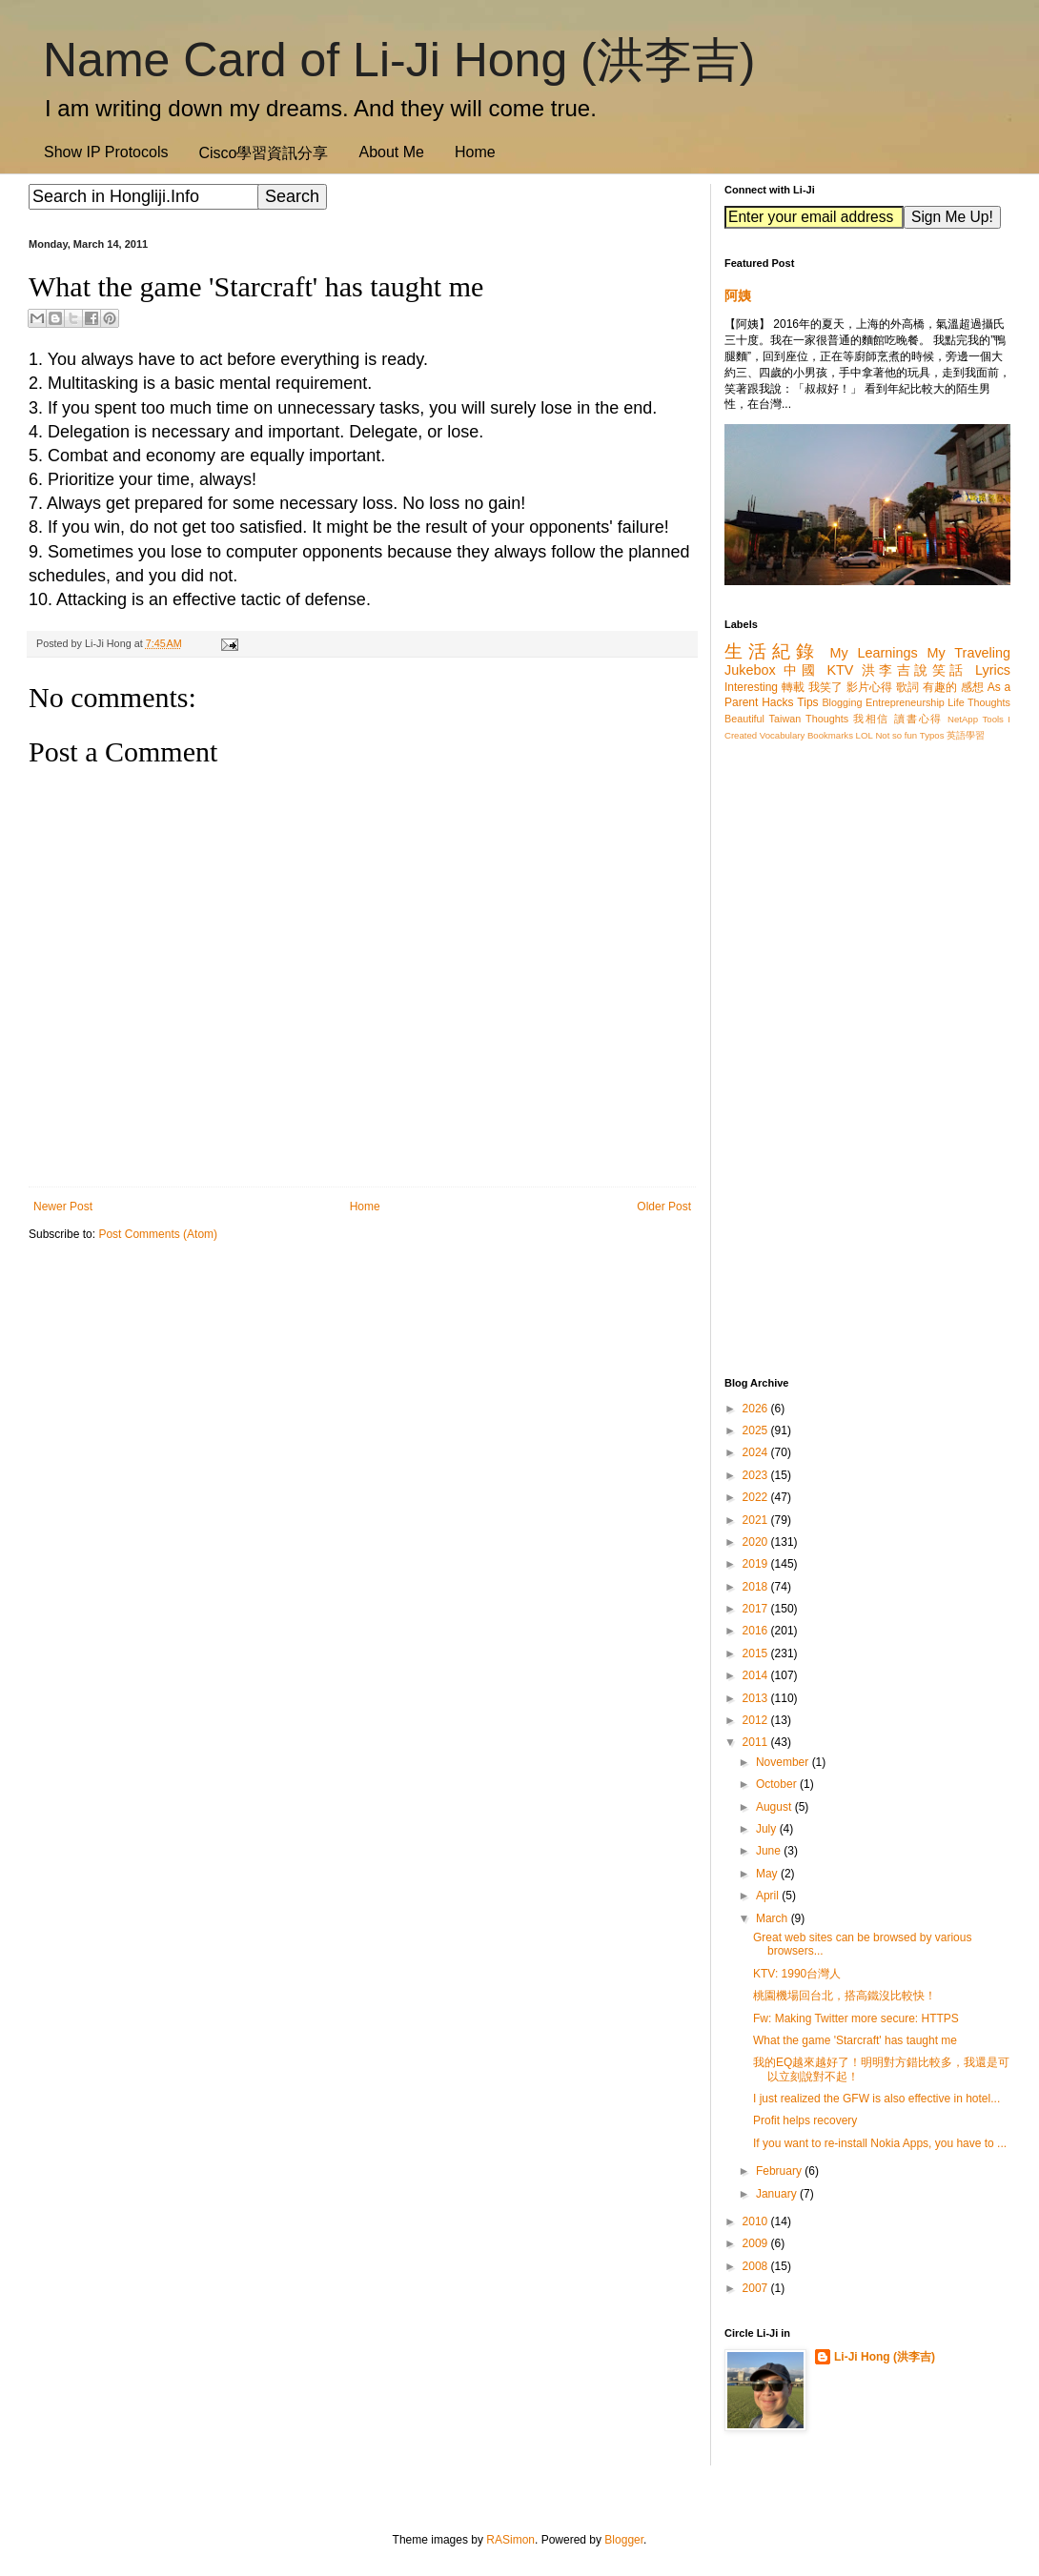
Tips (807, 702)
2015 (757, 1653)
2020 (757, 1542)
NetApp (962, 719)
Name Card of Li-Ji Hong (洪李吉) (399, 60)
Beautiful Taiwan (762, 718)
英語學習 (966, 735)
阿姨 (737, 295)
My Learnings (874, 652)
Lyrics (992, 670)
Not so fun (896, 735)
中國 (801, 670)
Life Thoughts (978, 702)
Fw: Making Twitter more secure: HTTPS (856, 2018)
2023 (757, 1475)
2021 (757, 1520)
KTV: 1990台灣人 (797, 1973)
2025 (757, 1430)
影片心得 (869, 687)
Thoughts (826, 718)
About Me (390, 152)
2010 (757, 2221)
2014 (757, 1675)
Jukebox (750, 670)
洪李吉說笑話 (915, 670)
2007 (757, 2288)
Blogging (842, 702)
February (780, 2171)
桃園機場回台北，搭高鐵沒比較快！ (844, 1995)
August (775, 1807)
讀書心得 (918, 718)
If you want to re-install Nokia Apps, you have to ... (880, 2143)
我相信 (871, 718)
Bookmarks (830, 735)
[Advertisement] (362, 1403)
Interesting (751, 687)
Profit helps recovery (805, 2120)
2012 (757, 1720)
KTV (839, 670)
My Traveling (968, 652)
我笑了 (826, 687)
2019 (757, 1564)
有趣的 (940, 687)
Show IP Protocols (106, 152)
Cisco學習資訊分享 (263, 153)
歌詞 (907, 687)
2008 (757, 2266)
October (778, 1784)
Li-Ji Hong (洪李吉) (884, 2356)
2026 (757, 1408)
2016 (757, 1630)
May (768, 1873)
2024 (757, 1452)
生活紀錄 (771, 651)
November (784, 1762)
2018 (757, 1586)
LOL (864, 735)
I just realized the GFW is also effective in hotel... (876, 2098)
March (773, 1918)
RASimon (510, 2539)
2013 (757, 1698)
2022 (757, 1497)
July (768, 1829)
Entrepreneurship (905, 702)
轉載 (793, 687)
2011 (757, 1742)
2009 (757, 2243)
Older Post (664, 1206)
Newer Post (62, 1206)
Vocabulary (782, 735)
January (778, 2194)
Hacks (777, 702)
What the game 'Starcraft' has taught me (855, 2040)
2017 (757, 1608)
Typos (932, 735)
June (770, 1850)
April (769, 1895)
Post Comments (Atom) (157, 1234)
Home (475, 152)
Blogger (623, 2539)
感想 (972, 687)
